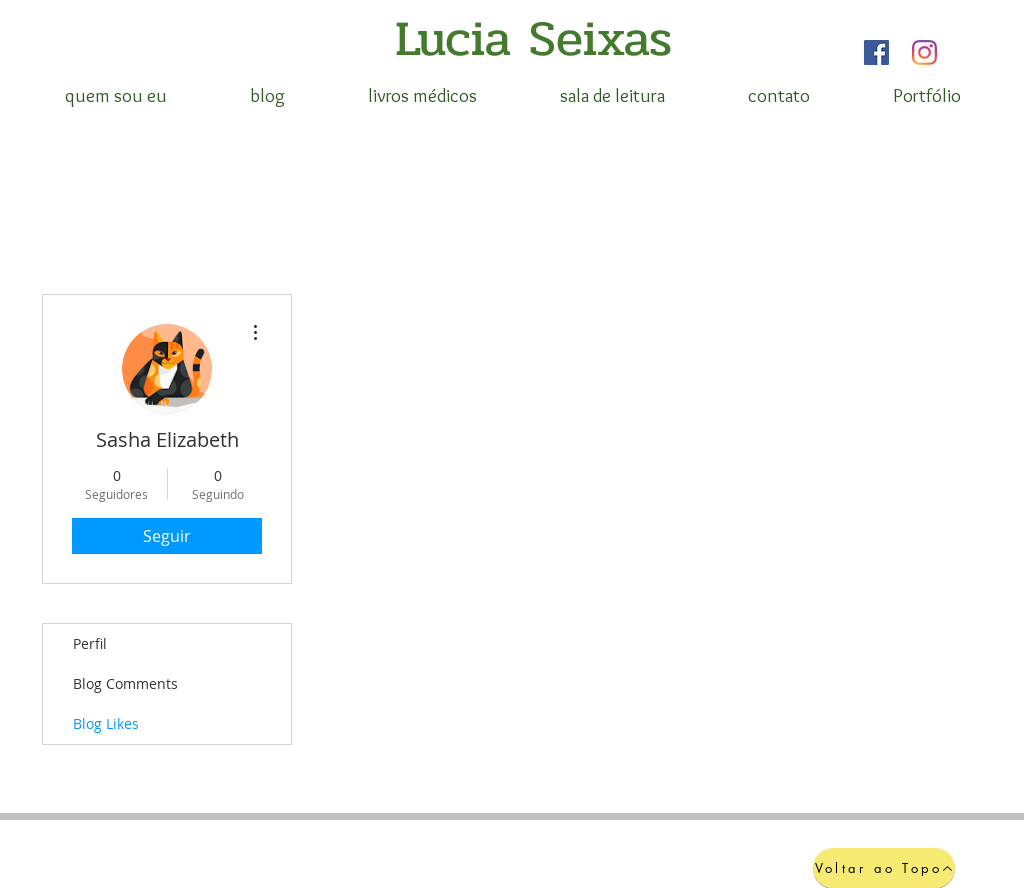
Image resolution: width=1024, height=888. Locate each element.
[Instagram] (924, 52)
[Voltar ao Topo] (884, 868)
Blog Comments (125, 683)
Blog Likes (106, 723)
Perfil (90, 643)
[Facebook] (876, 52)
